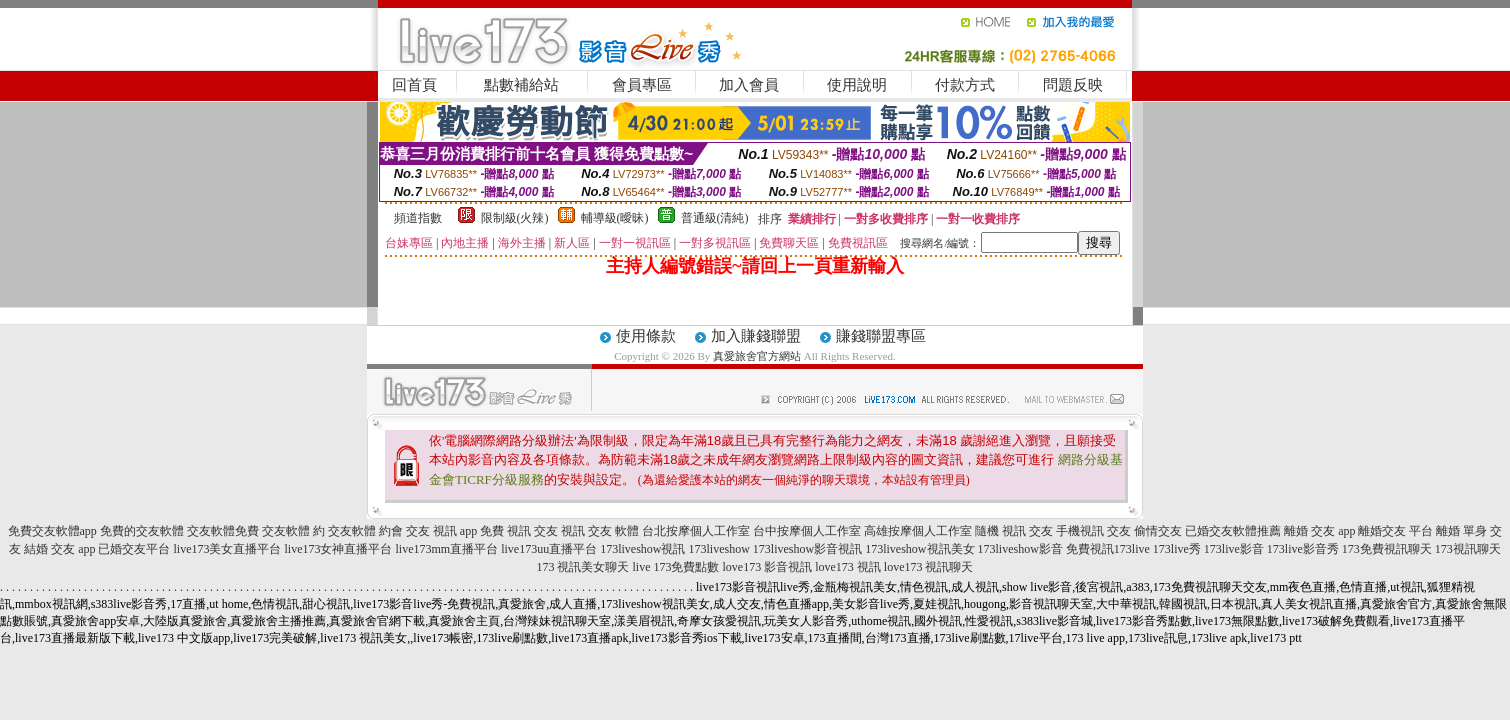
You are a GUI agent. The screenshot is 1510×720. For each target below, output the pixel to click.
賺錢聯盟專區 (881, 336)
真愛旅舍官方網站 (757, 356)
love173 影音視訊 (767, 567)
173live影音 (1234, 549)
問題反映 (1073, 85)
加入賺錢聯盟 (756, 336)
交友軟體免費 (223, 531)
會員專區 (642, 85)
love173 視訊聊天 (929, 567)
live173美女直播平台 (227, 549)
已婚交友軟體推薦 (1233, 531)
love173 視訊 (848, 567)
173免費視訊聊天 (1387, 549)
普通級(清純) (715, 218)
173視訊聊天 (1468, 549)
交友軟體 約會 (365, 531)
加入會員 (749, 85)
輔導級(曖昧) (615, 218)
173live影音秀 (1303, 549)
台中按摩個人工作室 (807, 531)
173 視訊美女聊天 (582, 567)
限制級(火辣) (515, 218)
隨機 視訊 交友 (1014, 531)
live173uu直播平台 (549, 549)
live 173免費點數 (675, 567)
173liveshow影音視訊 (807, 549)
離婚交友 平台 (1395, 531)
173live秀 (1177, 549)
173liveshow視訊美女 (919, 549)
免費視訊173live (1108, 549)
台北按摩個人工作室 (696, 531)
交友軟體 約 (293, 531)
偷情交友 (1158, 531)
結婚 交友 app (59, 549)
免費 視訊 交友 (519, 531)
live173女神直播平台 (338, 549)
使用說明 (857, 85)
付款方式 (965, 85)
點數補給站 (521, 85)
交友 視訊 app (441, 531)
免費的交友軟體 (142, 531)
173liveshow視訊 (642, 549)
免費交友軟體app (52, 531)
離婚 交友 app (1319, 531)
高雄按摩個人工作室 (918, 531)
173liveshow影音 (1020, 549)
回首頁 (414, 85)
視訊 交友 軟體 (600, 531)
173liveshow (718, 549)
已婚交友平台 (134, 549)
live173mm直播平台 (446, 549)
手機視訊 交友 (1093, 531)
